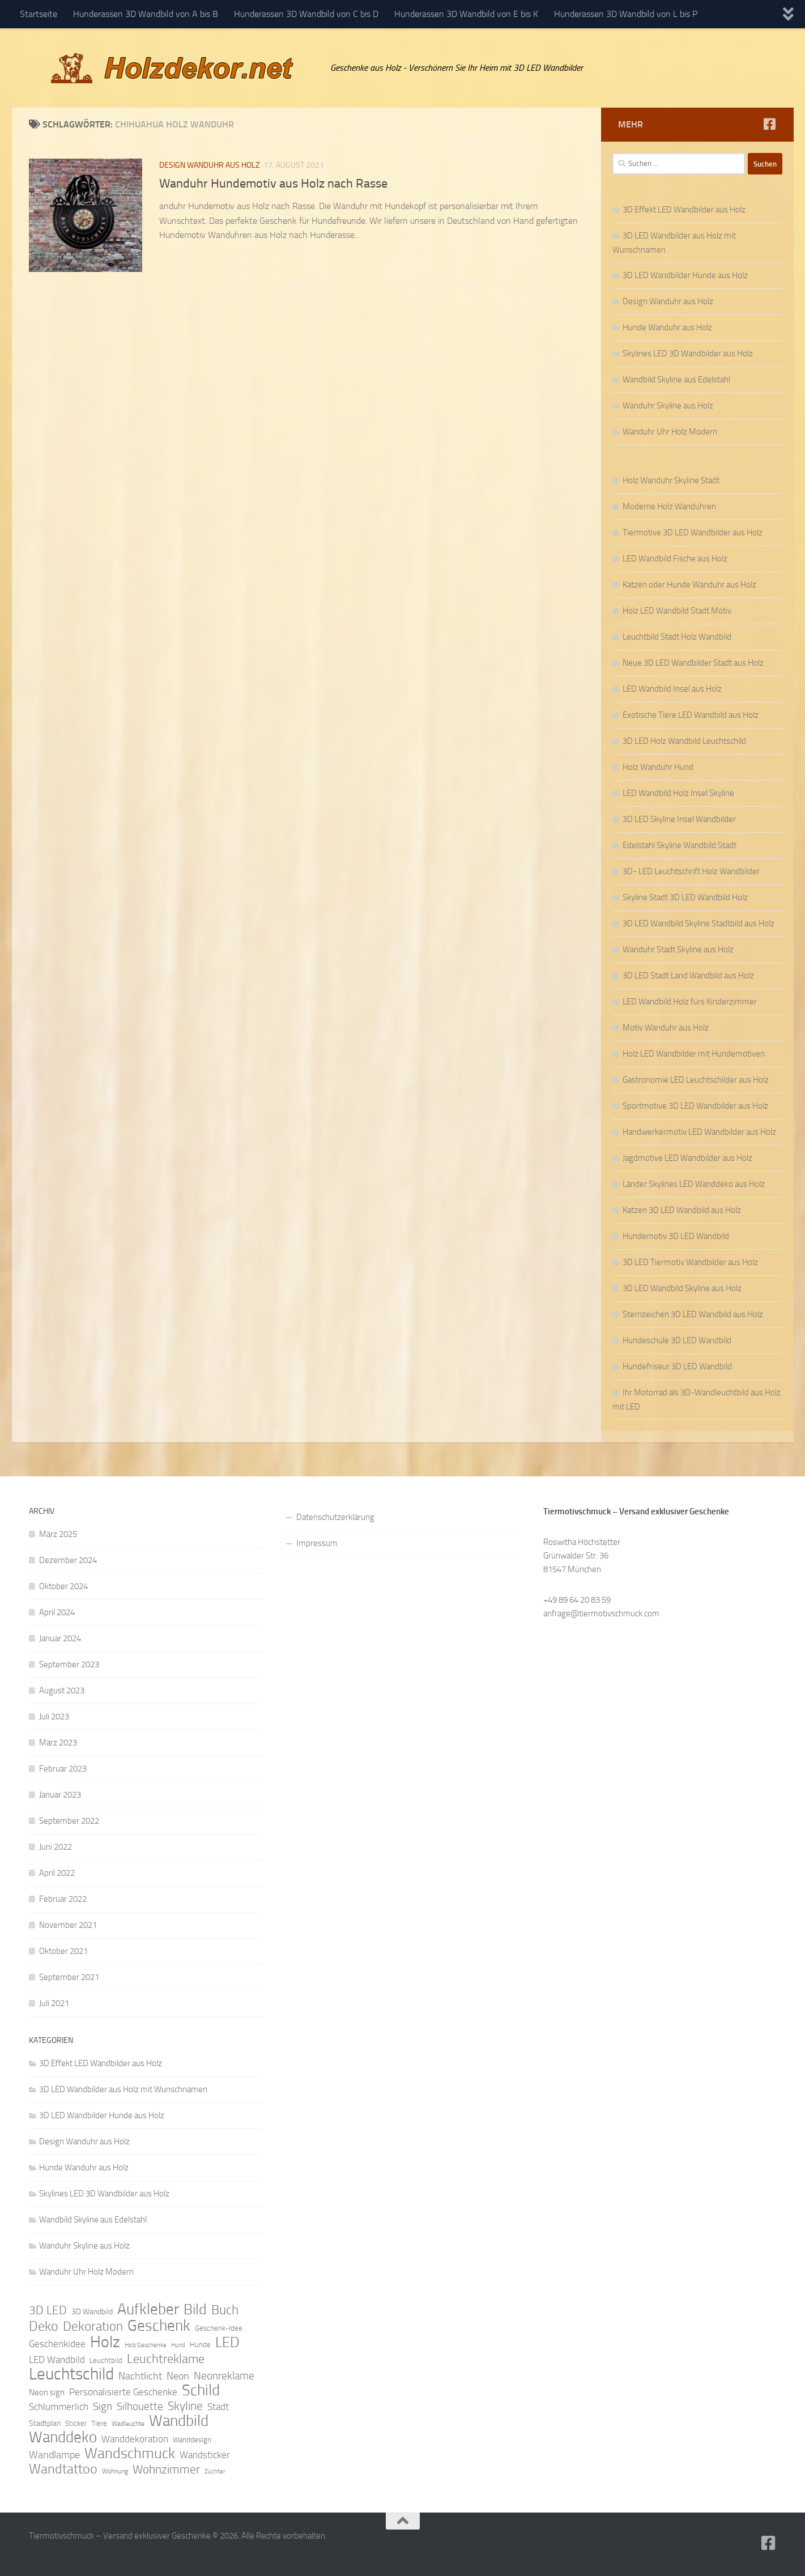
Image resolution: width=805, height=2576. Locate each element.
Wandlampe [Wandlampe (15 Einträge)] (54, 2455)
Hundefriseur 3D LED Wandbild (677, 1366)
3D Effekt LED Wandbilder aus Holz (684, 210)
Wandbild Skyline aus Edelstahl (676, 379)
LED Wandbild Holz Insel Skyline (678, 793)
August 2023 (61, 1690)
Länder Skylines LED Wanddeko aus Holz (694, 1184)
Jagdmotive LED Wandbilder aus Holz (687, 1158)
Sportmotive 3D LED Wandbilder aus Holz (695, 1106)
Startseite (38, 13)
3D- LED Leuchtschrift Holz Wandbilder (691, 871)
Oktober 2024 (63, 1586)
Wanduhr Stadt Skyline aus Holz (678, 949)
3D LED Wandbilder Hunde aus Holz (685, 275)
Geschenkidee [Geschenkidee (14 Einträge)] (57, 2343)
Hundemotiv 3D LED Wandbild (676, 1236)
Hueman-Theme (182, 2552)
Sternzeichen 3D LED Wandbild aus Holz (693, 1314)
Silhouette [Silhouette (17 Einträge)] (140, 2406)
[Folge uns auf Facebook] (770, 124)
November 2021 (68, 1925)
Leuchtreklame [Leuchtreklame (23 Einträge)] (166, 2359)
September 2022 (69, 1821)
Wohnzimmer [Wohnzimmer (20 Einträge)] (166, 2469)
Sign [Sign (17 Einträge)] (102, 2406)
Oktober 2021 (63, 1951)
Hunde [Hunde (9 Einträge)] (200, 2344)
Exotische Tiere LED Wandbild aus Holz (691, 715)
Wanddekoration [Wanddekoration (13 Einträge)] (134, 2439)
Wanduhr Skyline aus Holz (668, 406)
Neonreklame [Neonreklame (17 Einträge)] (224, 2375)
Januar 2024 (60, 1638)
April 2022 (57, 1873)
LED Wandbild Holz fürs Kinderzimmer (690, 1002)
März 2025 (58, 1534)
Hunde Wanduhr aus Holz (667, 327)
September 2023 (69, 1664)
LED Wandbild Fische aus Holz (675, 558)
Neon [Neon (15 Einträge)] (178, 2376)
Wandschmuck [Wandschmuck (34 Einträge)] (129, 2453)
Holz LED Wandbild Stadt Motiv (677, 611)
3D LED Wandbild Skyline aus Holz (682, 1288)
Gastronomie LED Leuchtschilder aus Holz (696, 1080)
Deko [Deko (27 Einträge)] (43, 2326)
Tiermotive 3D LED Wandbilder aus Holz (693, 532)
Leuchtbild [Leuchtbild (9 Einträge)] (106, 2360)
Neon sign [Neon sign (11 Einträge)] (47, 2392)
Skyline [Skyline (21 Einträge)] (185, 2406)
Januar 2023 (60, 1795)
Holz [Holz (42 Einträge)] (105, 2342)
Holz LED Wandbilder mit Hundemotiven (694, 1054)
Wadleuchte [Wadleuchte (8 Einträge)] (128, 2424)
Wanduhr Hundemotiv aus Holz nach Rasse (273, 183)
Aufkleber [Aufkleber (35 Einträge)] (148, 2309)
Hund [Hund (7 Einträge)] (178, 2345)
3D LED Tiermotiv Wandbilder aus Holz (690, 1262)
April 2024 (57, 1612)
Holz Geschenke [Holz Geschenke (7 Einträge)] (146, 2345)
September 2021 (69, 1977)
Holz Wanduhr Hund (658, 767)
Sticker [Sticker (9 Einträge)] (76, 2423)
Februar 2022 (63, 1899)
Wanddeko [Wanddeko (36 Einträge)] (63, 2437)
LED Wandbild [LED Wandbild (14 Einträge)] (57, 2359)
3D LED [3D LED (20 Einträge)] (48, 2310)
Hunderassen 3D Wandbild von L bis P (625, 13)
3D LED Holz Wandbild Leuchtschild (684, 741)
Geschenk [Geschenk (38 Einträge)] (158, 2325)
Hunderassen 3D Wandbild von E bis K (466, 13)
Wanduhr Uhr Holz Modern (670, 432)
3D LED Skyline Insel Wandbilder (679, 819)
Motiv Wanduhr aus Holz (666, 1028)
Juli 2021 (54, 2003)
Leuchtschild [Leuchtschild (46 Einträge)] (71, 2374)
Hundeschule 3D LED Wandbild (677, 1340)
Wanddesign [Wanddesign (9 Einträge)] (192, 2440)
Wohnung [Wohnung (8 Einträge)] (115, 2471)
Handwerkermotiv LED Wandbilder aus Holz (699, 1132)
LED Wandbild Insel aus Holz (672, 689)
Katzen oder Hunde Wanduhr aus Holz (689, 585)
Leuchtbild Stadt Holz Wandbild (677, 637)
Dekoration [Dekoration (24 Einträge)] (93, 2327)
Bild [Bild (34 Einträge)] (195, 2310)
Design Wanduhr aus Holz (209, 165)
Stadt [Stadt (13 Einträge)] (218, 2406)
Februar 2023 (63, 1769)
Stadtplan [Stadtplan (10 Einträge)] (45, 2423)
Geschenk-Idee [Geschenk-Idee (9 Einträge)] (218, 2328)
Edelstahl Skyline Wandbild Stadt (679, 845)
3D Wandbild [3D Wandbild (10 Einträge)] (92, 2312)
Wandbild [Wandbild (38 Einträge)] (178, 2421)
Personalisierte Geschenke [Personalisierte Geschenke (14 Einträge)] (123, 2392)
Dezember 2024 (68, 1560)
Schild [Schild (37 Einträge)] (201, 2390)
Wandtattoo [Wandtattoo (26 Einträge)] (63, 2469)
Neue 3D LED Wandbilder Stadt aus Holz (693, 663)
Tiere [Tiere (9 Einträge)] (99, 2423)
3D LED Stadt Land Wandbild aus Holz (688, 975)
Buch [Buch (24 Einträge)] (224, 2310)
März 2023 (58, 1743)
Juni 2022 (55, 1847)
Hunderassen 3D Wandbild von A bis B (145, 13)
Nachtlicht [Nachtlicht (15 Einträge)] (140, 2376)
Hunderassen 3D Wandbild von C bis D (306, 13)
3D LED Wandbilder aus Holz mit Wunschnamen (123, 2089)
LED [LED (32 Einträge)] (227, 2342)
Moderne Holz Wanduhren (669, 506)
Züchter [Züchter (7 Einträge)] (215, 2471)
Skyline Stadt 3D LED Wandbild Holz (685, 897)
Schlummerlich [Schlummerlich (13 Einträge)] (58, 2406)
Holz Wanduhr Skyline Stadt (671, 480)
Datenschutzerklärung (335, 1517)
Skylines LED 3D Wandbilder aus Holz (688, 353)
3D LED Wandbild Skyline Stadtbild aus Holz (698, 923)
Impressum (317, 1543)
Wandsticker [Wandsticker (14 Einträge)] (205, 2454)
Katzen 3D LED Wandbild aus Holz (682, 1210)
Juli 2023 (54, 1716)
